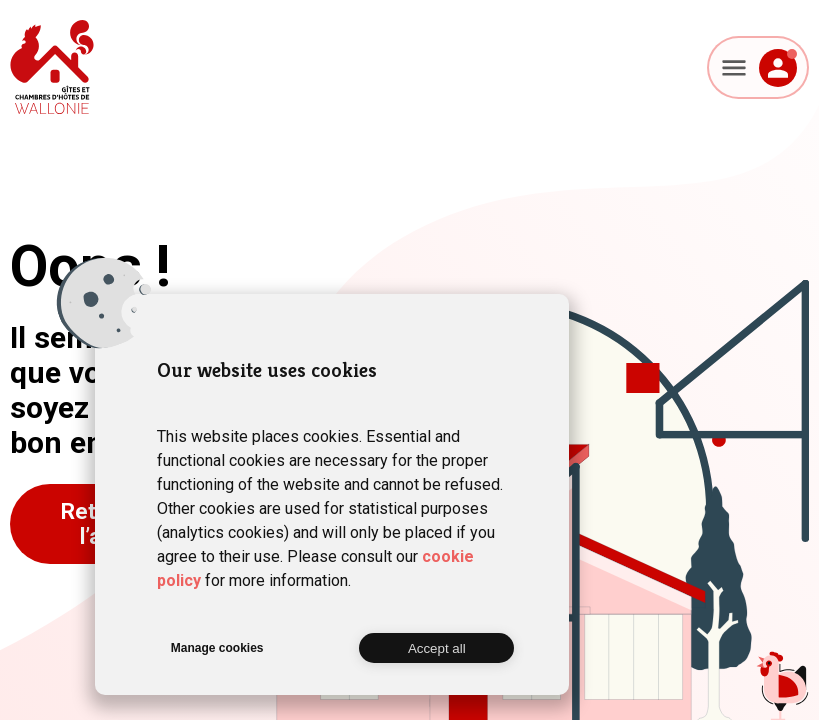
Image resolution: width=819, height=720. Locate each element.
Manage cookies (217, 648)
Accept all (437, 648)
